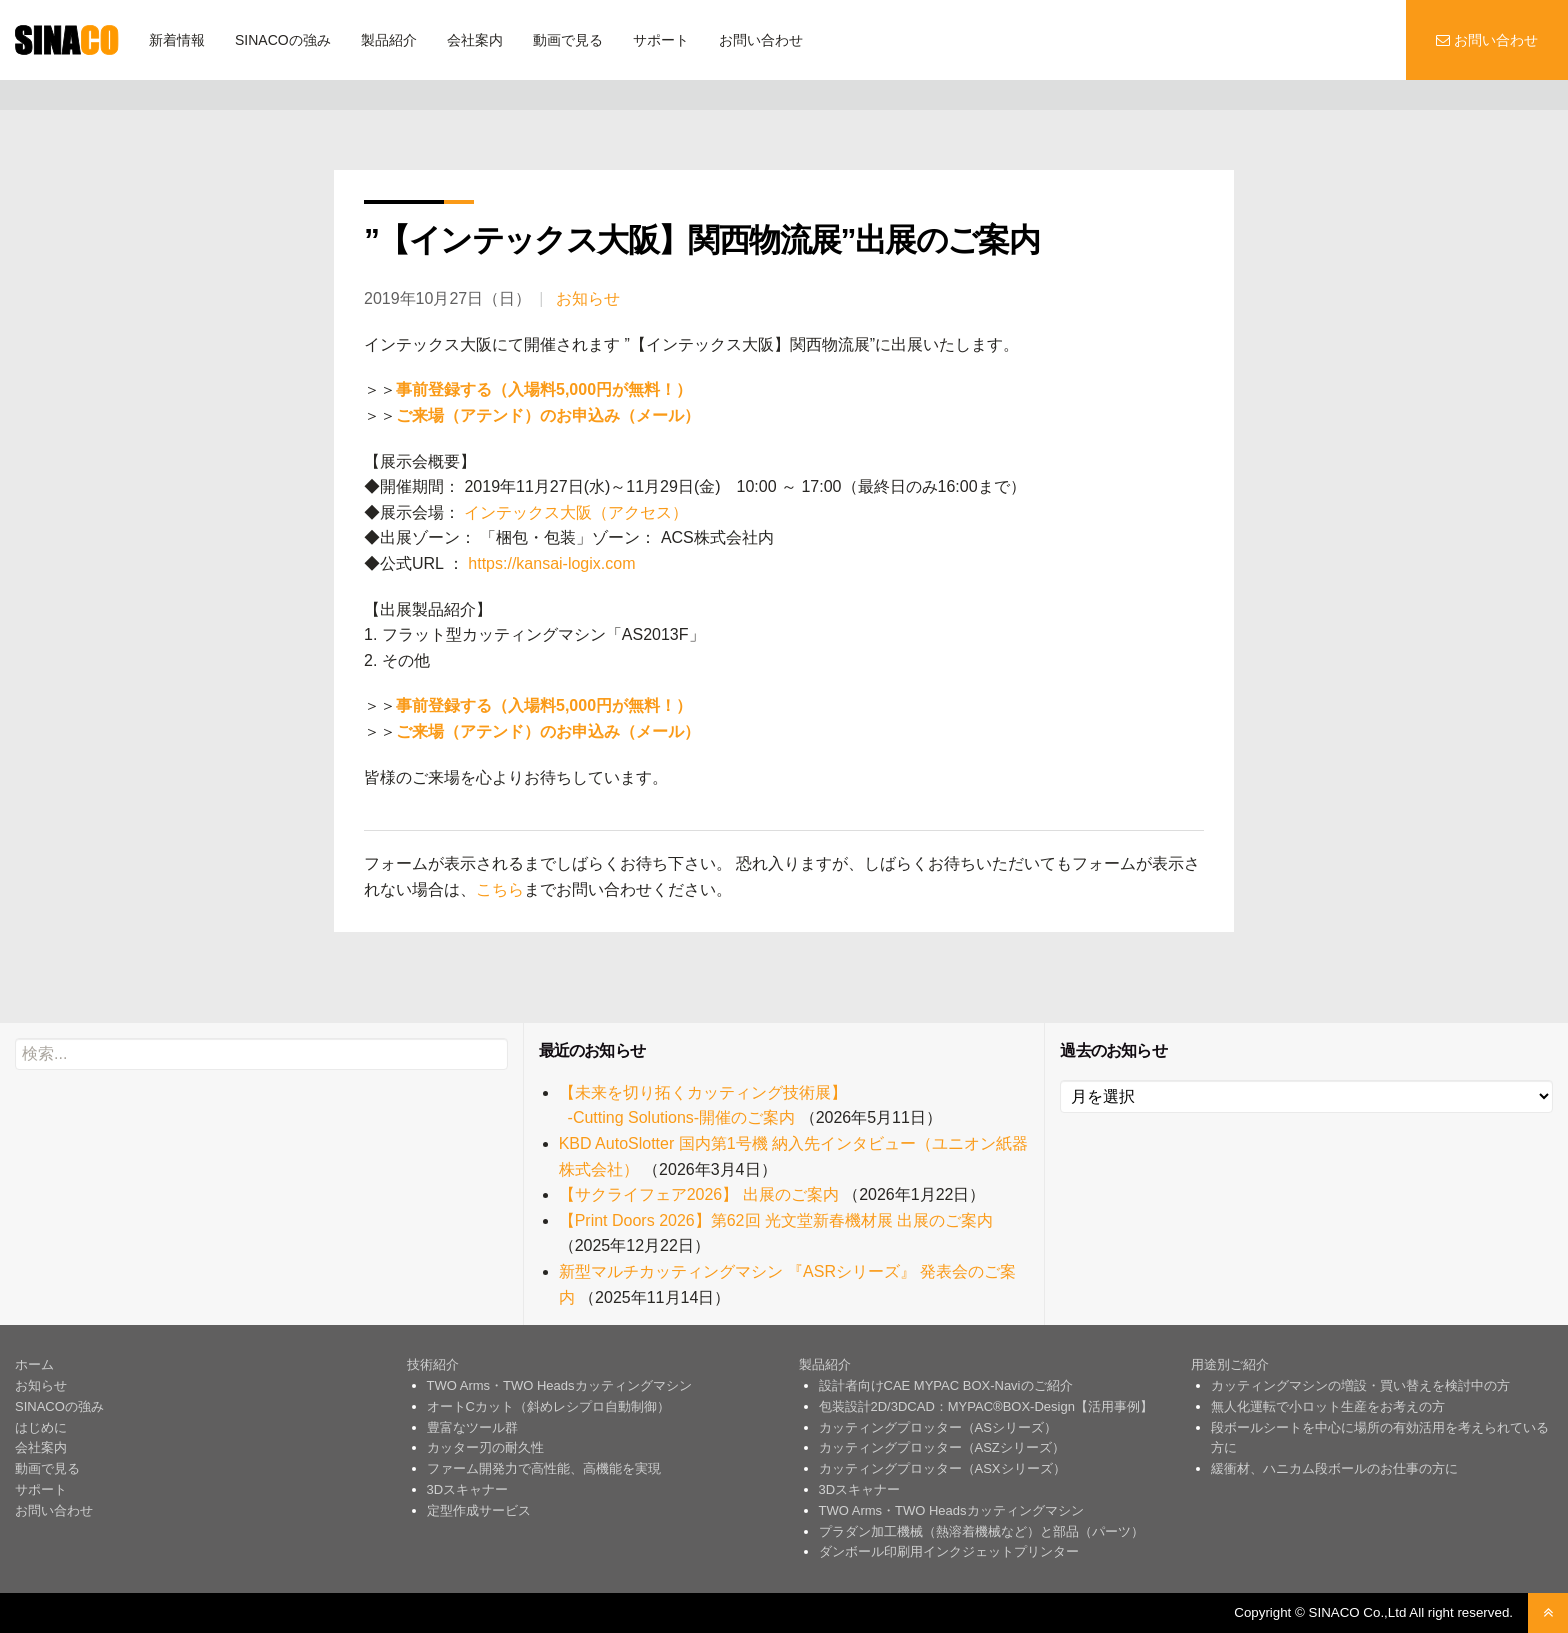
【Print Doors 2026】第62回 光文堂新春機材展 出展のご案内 (776, 1220)
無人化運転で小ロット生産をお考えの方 (1328, 1406)
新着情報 (177, 40)
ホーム (34, 1364)
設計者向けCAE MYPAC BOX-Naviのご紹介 (946, 1385)
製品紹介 (389, 40)
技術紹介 (433, 1364)
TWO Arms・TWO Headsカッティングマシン (559, 1385)
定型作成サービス (479, 1510)
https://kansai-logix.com (550, 563)
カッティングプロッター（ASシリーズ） (938, 1427)
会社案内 (475, 40)
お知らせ (588, 298)
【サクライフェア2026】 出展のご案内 (699, 1194)
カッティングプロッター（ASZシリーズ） (942, 1447)
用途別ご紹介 (1230, 1364)
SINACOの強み (283, 40)
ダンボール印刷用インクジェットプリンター (949, 1551)
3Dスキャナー (468, 1489)
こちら (500, 889)
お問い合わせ (761, 40)
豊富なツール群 (472, 1427)
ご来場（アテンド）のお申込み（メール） (548, 415)
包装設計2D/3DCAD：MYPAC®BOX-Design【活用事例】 (986, 1406)
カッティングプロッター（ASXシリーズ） (942, 1468)
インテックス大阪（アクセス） (574, 512)
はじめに (41, 1427)
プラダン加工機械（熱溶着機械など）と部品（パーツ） (981, 1531)
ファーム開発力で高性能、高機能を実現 (544, 1468)
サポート (661, 40)
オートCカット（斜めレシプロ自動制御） (548, 1406)
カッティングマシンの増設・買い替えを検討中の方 (1360, 1385)
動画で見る (568, 40)
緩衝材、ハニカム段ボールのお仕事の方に (1334, 1468)
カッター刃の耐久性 (485, 1447)
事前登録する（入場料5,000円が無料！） (544, 389)
